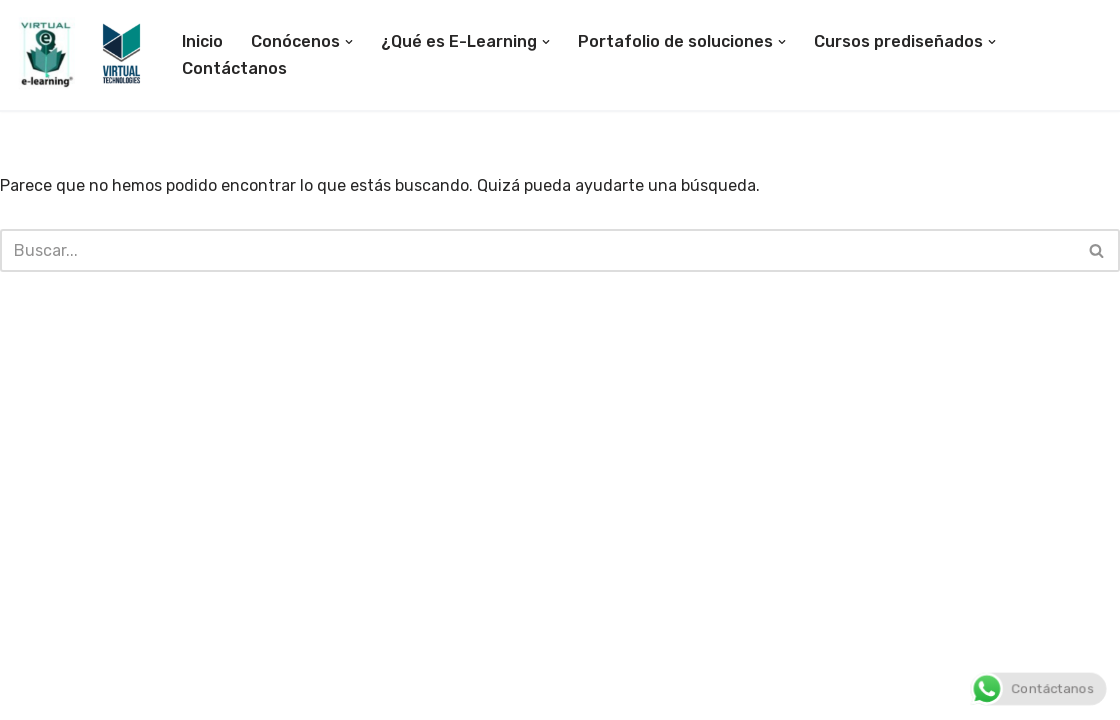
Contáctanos (234, 68)
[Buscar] (537, 250)
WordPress (250, 694)
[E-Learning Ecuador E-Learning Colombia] (81, 54)
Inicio (202, 41)
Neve (34, 694)
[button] (349, 42)
